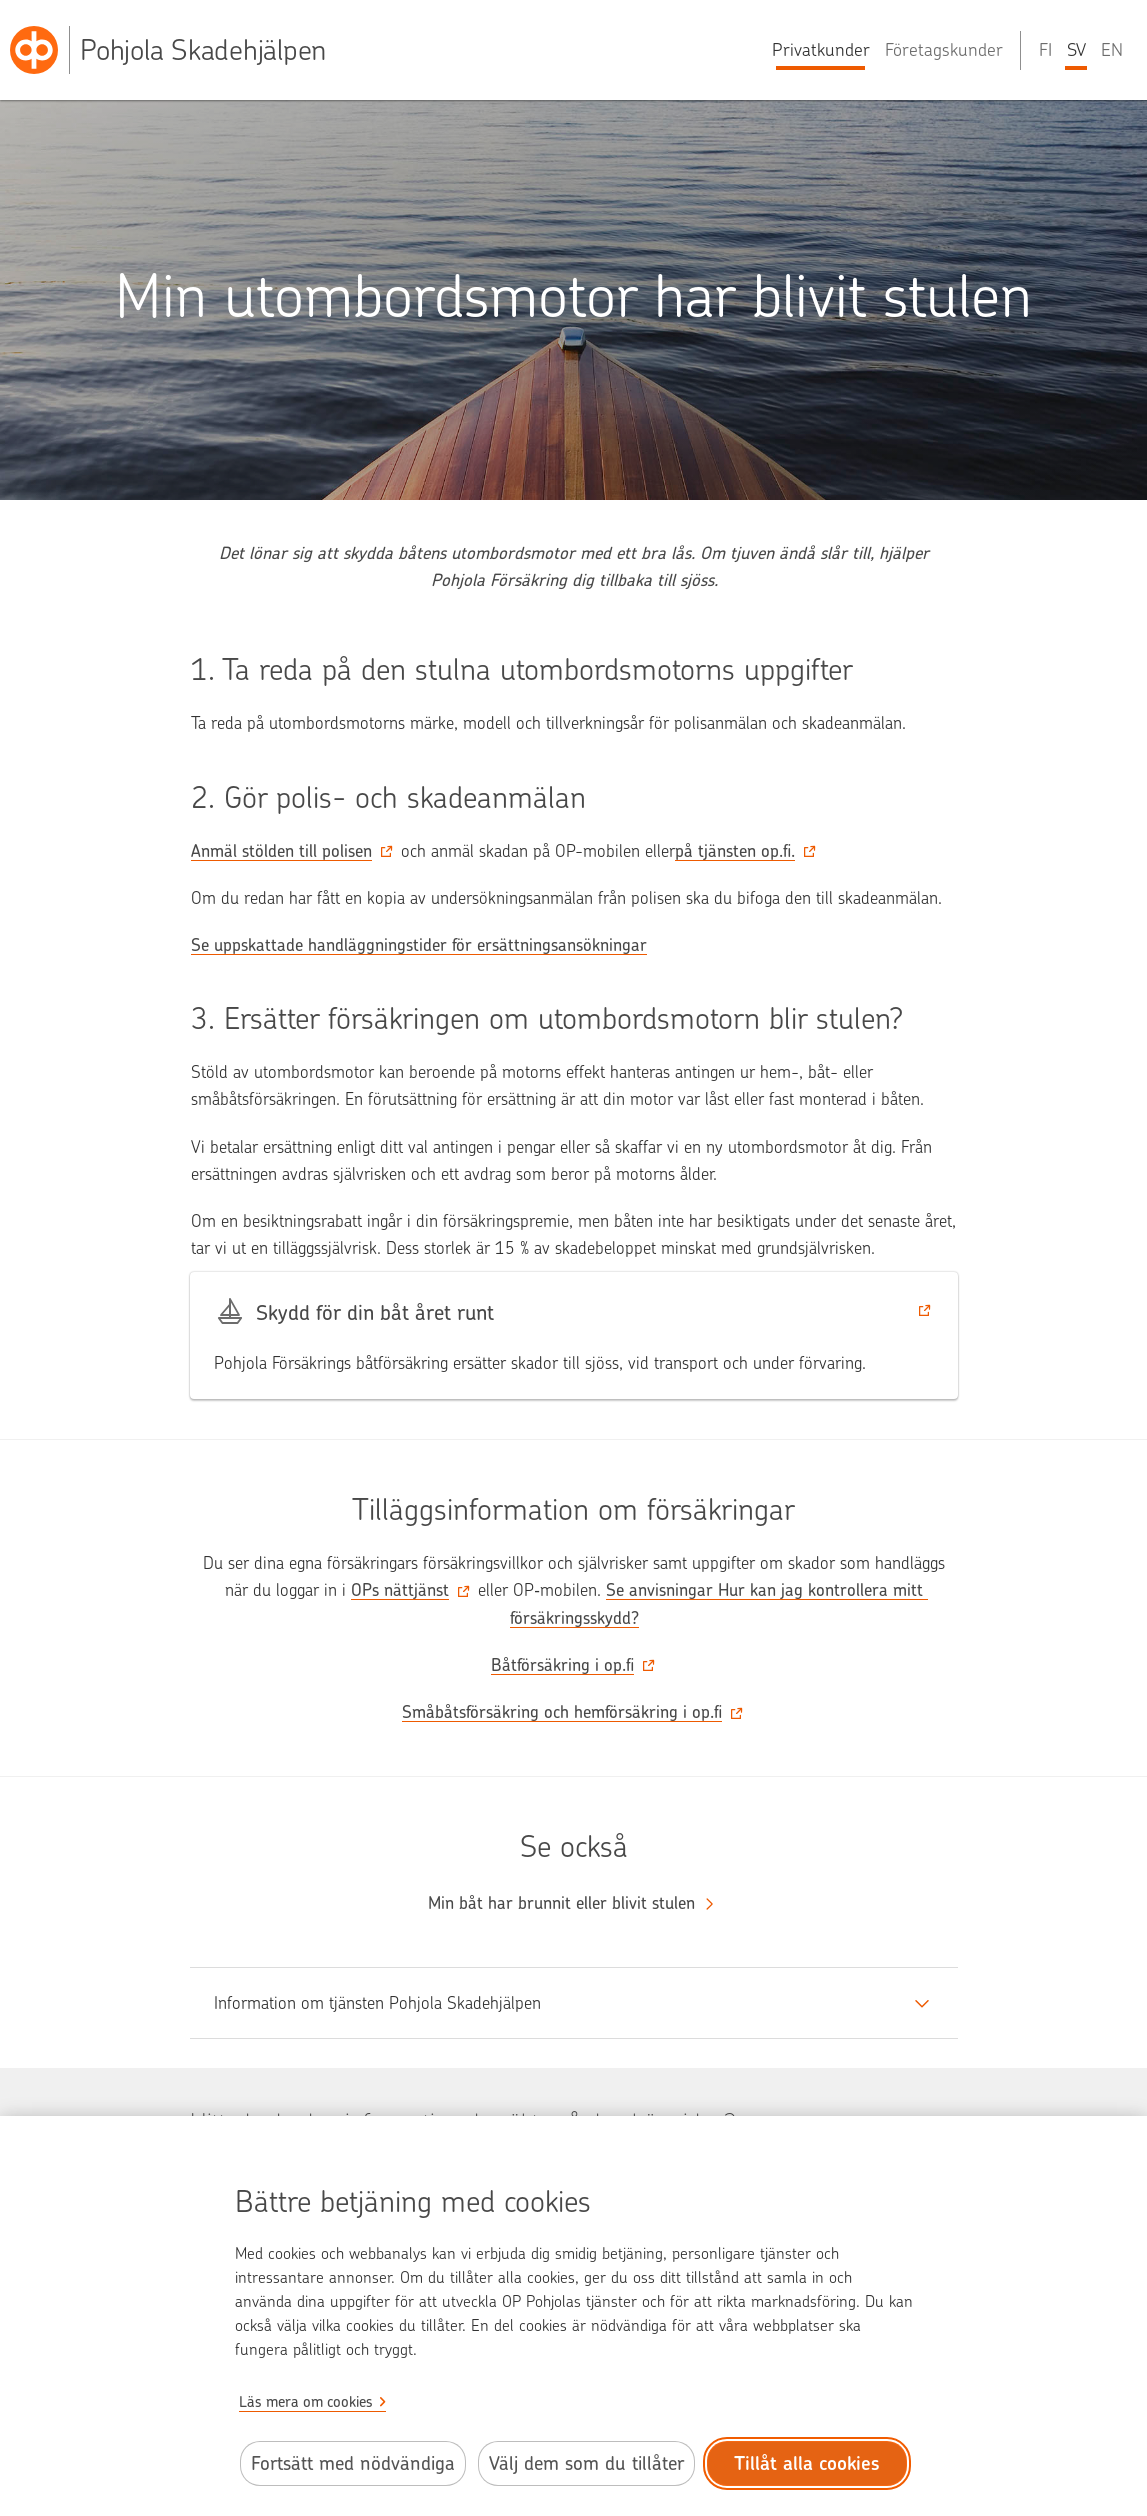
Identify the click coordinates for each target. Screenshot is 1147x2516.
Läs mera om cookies (306, 2402)
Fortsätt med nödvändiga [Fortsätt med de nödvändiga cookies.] (353, 2463)
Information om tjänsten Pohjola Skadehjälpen (377, 2003)
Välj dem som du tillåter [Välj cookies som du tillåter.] (586, 2463)
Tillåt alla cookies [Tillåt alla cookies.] (807, 2463)
